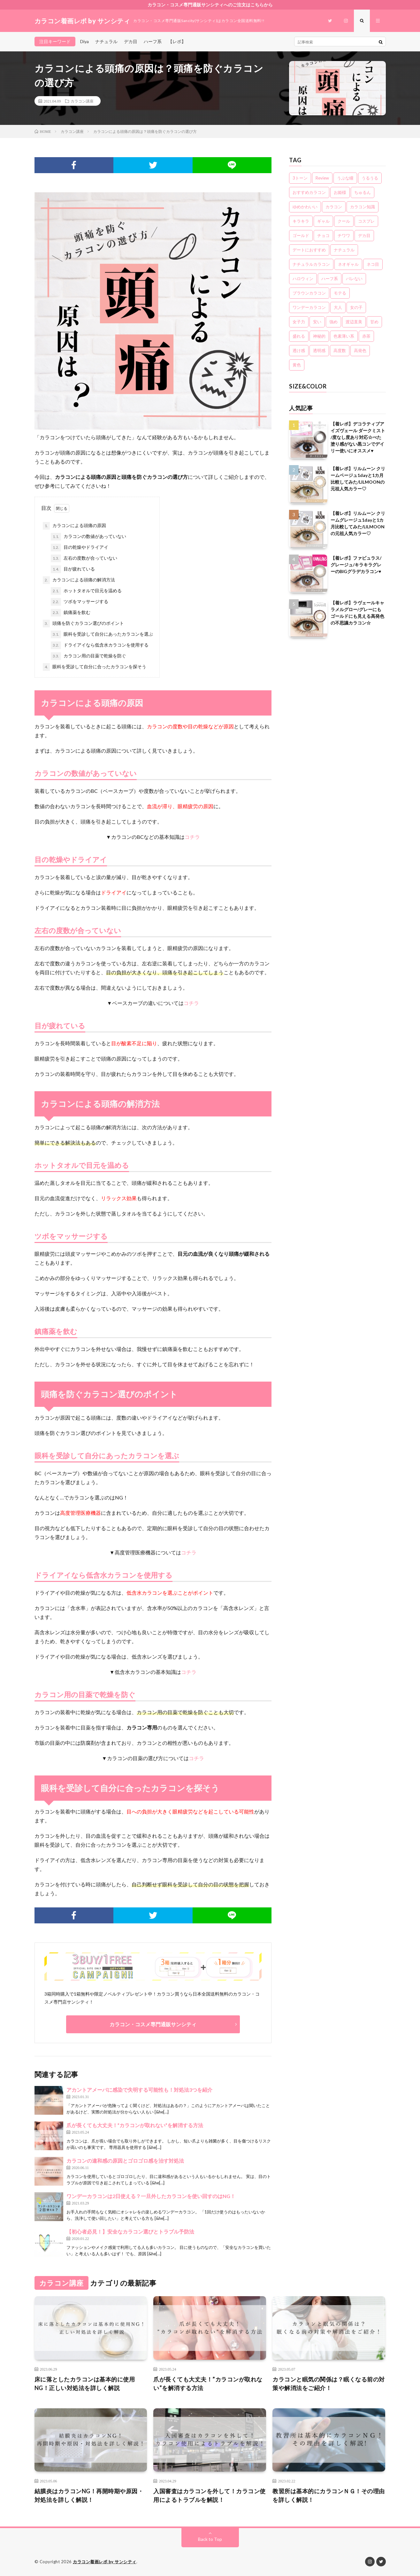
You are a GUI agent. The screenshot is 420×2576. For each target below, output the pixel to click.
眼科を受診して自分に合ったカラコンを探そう (94, 667)
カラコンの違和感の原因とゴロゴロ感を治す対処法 (125, 2161)
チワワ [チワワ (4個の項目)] (344, 235)
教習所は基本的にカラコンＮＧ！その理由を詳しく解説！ (328, 2495)
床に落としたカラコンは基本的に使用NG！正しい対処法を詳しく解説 (84, 2383)
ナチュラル (106, 41)
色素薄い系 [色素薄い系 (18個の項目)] (343, 336)
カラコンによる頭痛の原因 (74, 526)
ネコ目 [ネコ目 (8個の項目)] (373, 264)
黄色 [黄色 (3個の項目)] (297, 364)
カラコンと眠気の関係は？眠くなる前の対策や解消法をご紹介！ (328, 2383)
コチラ (192, 837)
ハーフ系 (153, 41)
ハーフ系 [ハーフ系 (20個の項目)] (329, 278)
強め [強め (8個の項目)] (333, 321)
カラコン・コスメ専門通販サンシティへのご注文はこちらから (210, 4)
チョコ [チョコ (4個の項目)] (323, 235)
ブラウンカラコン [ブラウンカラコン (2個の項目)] (309, 292)
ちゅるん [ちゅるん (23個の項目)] (362, 192)
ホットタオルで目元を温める (86, 591)
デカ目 (130, 41)
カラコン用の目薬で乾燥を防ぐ (88, 656)
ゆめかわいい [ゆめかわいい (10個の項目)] (305, 206)
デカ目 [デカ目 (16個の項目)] (364, 235)
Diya (84, 41)
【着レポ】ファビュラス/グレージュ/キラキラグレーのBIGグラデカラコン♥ (356, 564)
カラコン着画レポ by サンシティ (104, 2561)
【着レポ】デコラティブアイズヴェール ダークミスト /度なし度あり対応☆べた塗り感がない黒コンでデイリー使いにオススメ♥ (358, 437)
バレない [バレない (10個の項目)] (354, 278)
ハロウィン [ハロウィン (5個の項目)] (303, 278)
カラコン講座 (82, 101)
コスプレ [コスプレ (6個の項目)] (366, 221)
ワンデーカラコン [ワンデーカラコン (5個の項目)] (309, 307)
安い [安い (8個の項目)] (317, 321)
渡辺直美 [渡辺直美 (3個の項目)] (354, 321)
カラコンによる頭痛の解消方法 (79, 580)
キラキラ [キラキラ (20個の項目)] (301, 221)
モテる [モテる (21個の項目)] (340, 292)
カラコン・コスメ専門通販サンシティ (153, 2024)
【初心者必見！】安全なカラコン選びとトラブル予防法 (130, 2231)
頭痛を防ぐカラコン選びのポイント (83, 623)
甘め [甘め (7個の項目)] (374, 321)
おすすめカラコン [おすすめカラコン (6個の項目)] (309, 192)
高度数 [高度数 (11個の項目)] (339, 350)
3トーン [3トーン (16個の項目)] (300, 177)
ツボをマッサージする (79, 602)
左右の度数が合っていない (84, 558)
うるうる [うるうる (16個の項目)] (370, 177)
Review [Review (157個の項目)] (322, 177)
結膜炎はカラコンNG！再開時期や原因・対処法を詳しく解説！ (89, 2495)
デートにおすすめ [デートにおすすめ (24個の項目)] (309, 249)
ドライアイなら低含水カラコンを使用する (100, 645)
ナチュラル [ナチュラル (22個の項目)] (344, 249)
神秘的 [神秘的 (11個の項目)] (319, 336)
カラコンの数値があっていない (88, 536)
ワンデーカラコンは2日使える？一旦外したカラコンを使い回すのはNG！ (150, 2196)
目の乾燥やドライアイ (79, 547)
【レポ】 (177, 41)
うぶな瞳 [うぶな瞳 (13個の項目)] (345, 177)
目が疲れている (73, 569)
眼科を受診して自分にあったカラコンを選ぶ (102, 634)
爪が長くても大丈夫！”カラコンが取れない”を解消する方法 (134, 2125)
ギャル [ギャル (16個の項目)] (323, 221)
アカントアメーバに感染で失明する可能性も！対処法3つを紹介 (139, 2090)
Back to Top (210, 2539)
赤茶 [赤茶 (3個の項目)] (366, 336)
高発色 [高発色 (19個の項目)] (360, 350)
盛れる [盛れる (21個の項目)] (299, 336)
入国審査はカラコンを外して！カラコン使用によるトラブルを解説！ (209, 2495)
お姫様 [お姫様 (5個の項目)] (340, 192)
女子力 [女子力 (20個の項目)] (299, 321)
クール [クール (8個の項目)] (344, 221)
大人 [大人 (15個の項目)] (338, 307)
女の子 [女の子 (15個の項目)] (356, 307)
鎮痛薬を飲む (70, 613)
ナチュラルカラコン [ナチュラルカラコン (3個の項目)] (311, 264)
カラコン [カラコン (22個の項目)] (333, 206)
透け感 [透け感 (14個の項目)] (299, 350)
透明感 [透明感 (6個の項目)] (319, 350)
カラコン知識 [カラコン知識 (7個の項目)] (362, 206)
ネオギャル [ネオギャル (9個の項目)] (348, 264)
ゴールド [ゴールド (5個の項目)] (301, 235)
